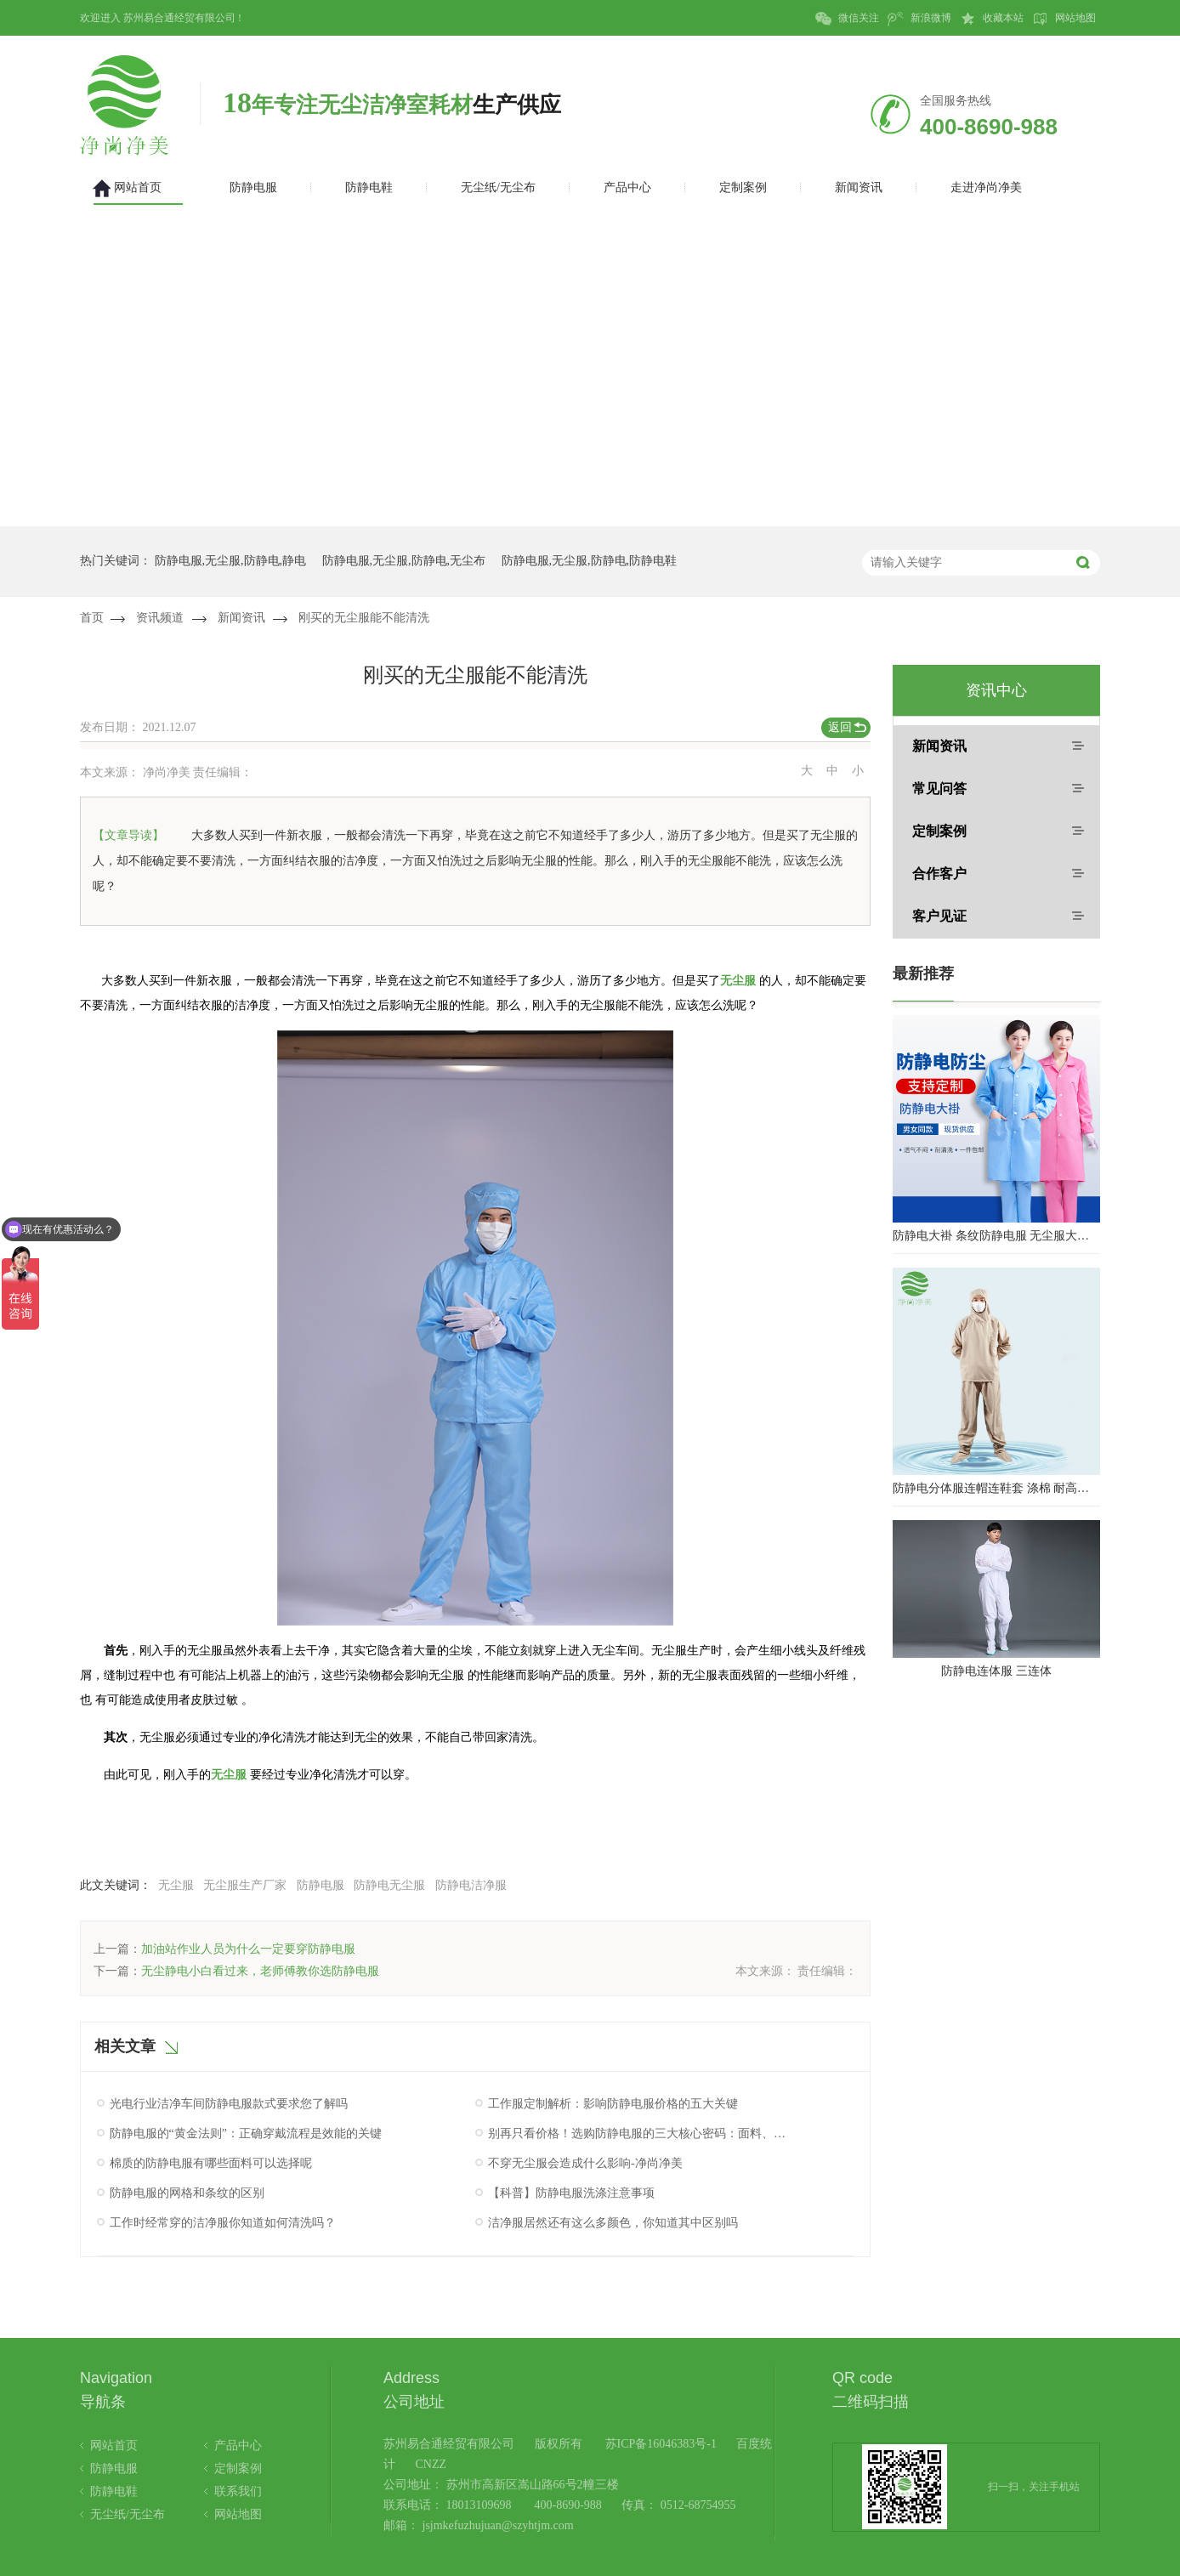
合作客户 (939, 873)
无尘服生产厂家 (244, 1885)
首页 (92, 617)
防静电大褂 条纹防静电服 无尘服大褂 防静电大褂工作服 (996, 1235)
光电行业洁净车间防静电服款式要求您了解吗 (229, 2103)
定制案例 (939, 831)
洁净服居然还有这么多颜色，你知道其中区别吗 (613, 2222)
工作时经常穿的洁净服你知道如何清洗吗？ (223, 2222)
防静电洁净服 (471, 1885)
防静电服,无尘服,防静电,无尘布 (404, 560)
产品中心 (238, 2445)
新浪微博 (919, 18)
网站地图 (1064, 18)
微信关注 (847, 18)
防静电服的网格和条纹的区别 (187, 2193)
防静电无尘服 (389, 1885)
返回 (840, 727)
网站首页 (114, 2445)
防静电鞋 (114, 2491)
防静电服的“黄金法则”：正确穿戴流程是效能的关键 (246, 2133)
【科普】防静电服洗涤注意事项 (571, 2193)
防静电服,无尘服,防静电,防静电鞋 (590, 560)
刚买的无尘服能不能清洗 (363, 617)
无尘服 (738, 980)
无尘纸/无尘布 (127, 2514)
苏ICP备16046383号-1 (661, 2443)
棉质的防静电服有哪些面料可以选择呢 (211, 2163)
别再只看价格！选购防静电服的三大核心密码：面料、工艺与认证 (639, 2133)
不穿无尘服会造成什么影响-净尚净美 (585, 2163)
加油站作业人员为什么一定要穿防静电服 (248, 1949)
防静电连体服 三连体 (996, 1671)
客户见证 (939, 916)
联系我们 (238, 2491)
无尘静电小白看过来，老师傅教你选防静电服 (260, 1971)
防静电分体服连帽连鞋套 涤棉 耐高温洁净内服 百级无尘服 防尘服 (996, 1488)
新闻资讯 (241, 617)
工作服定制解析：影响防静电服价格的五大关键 (613, 2103)
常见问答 (939, 788)
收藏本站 (992, 18)
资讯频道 (160, 617)
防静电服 (320, 1885)
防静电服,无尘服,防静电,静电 (231, 560)
